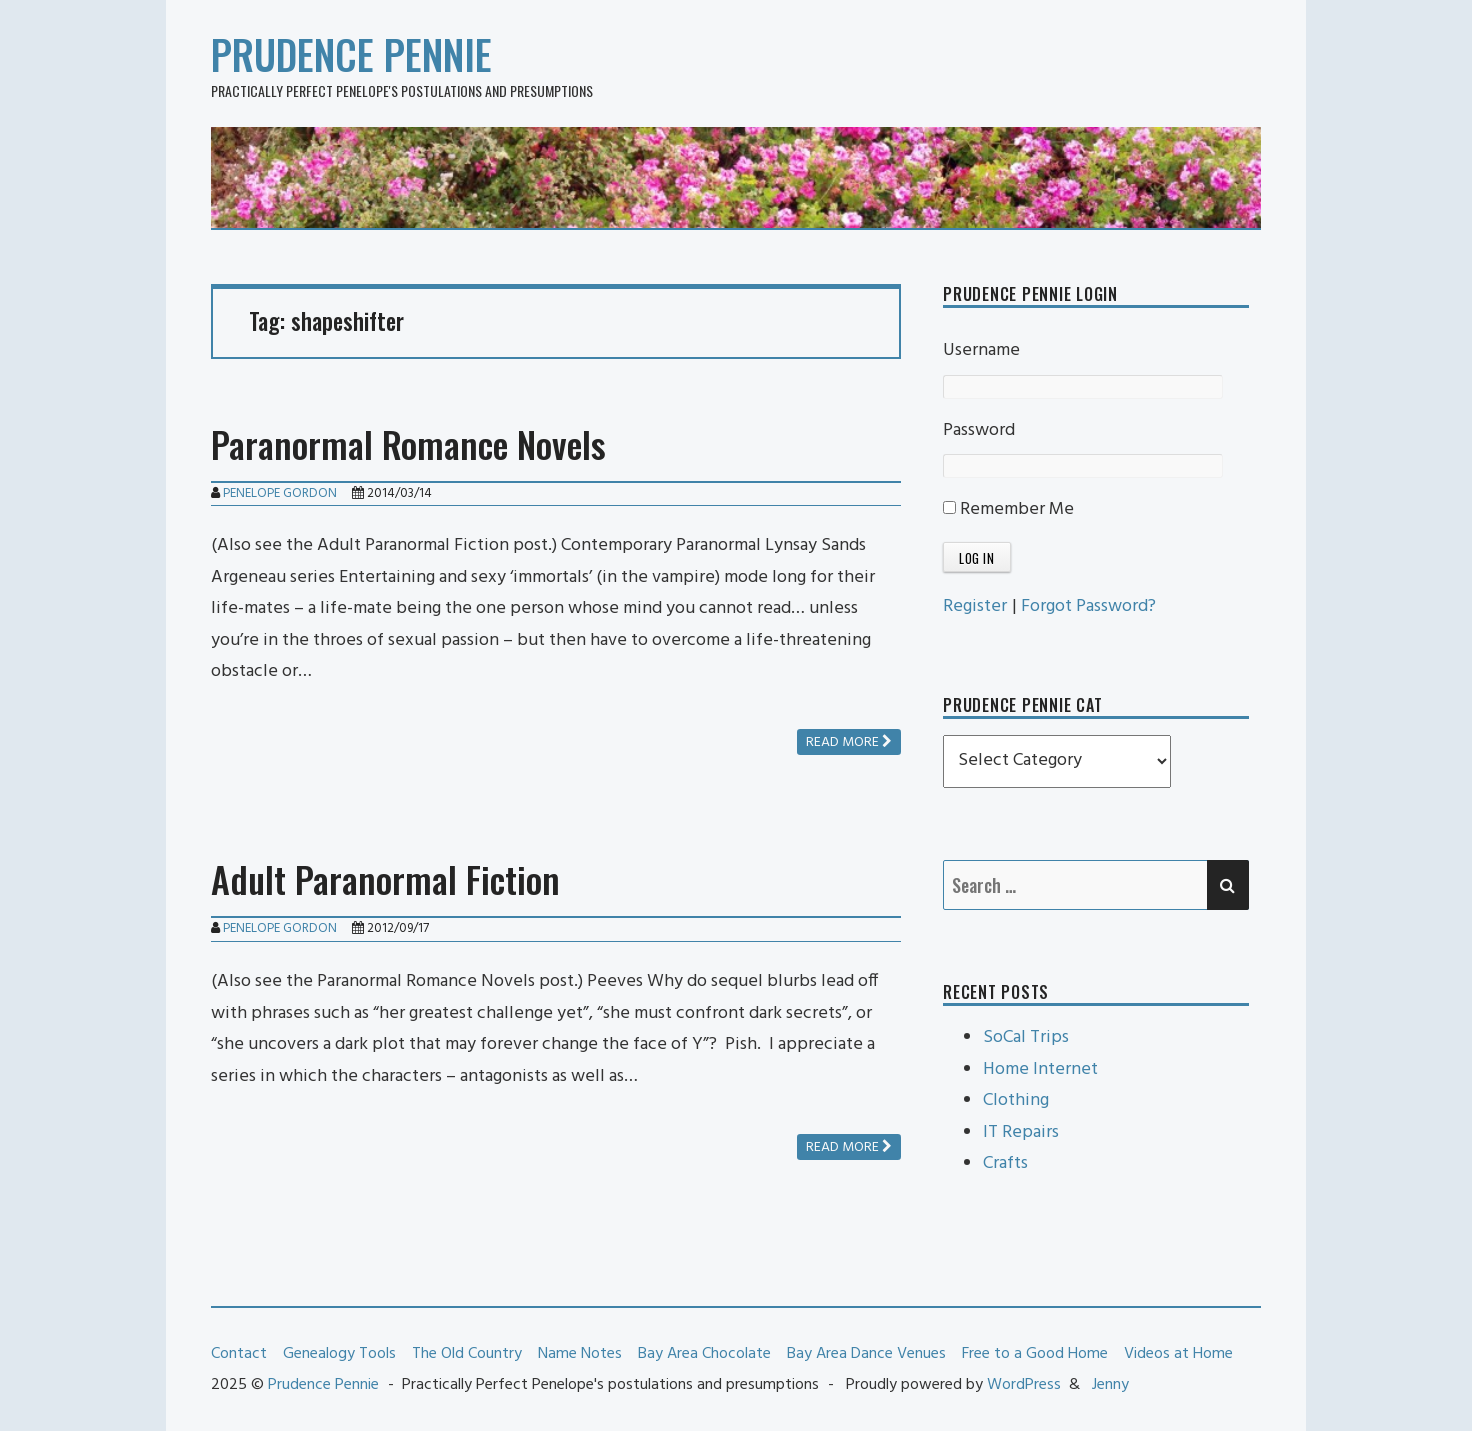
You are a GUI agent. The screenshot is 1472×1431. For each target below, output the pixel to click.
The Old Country (467, 1354)
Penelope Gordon (280, 493)
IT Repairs (1021, 1132)
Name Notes (580, 1354)
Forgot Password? (1088, 606)
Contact (239, 1354)
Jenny (1110, 1385)
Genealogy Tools (339, 1354)
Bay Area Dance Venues (866, 1354)
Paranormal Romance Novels (408, 443)
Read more (849, 742)
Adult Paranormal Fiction (385, 878)
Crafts (1005, 1163)
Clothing (1016, 1100)
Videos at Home (1178, 1354)
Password (979, 430)
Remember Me (1008, 509)
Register (975, 606)
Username (981, 350)
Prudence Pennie (351, 54)
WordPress (1024, 1385)
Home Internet (1040, 1069)
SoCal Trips (1026, 1037)
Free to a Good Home (1035, 1354)
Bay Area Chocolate (704, 1354)
